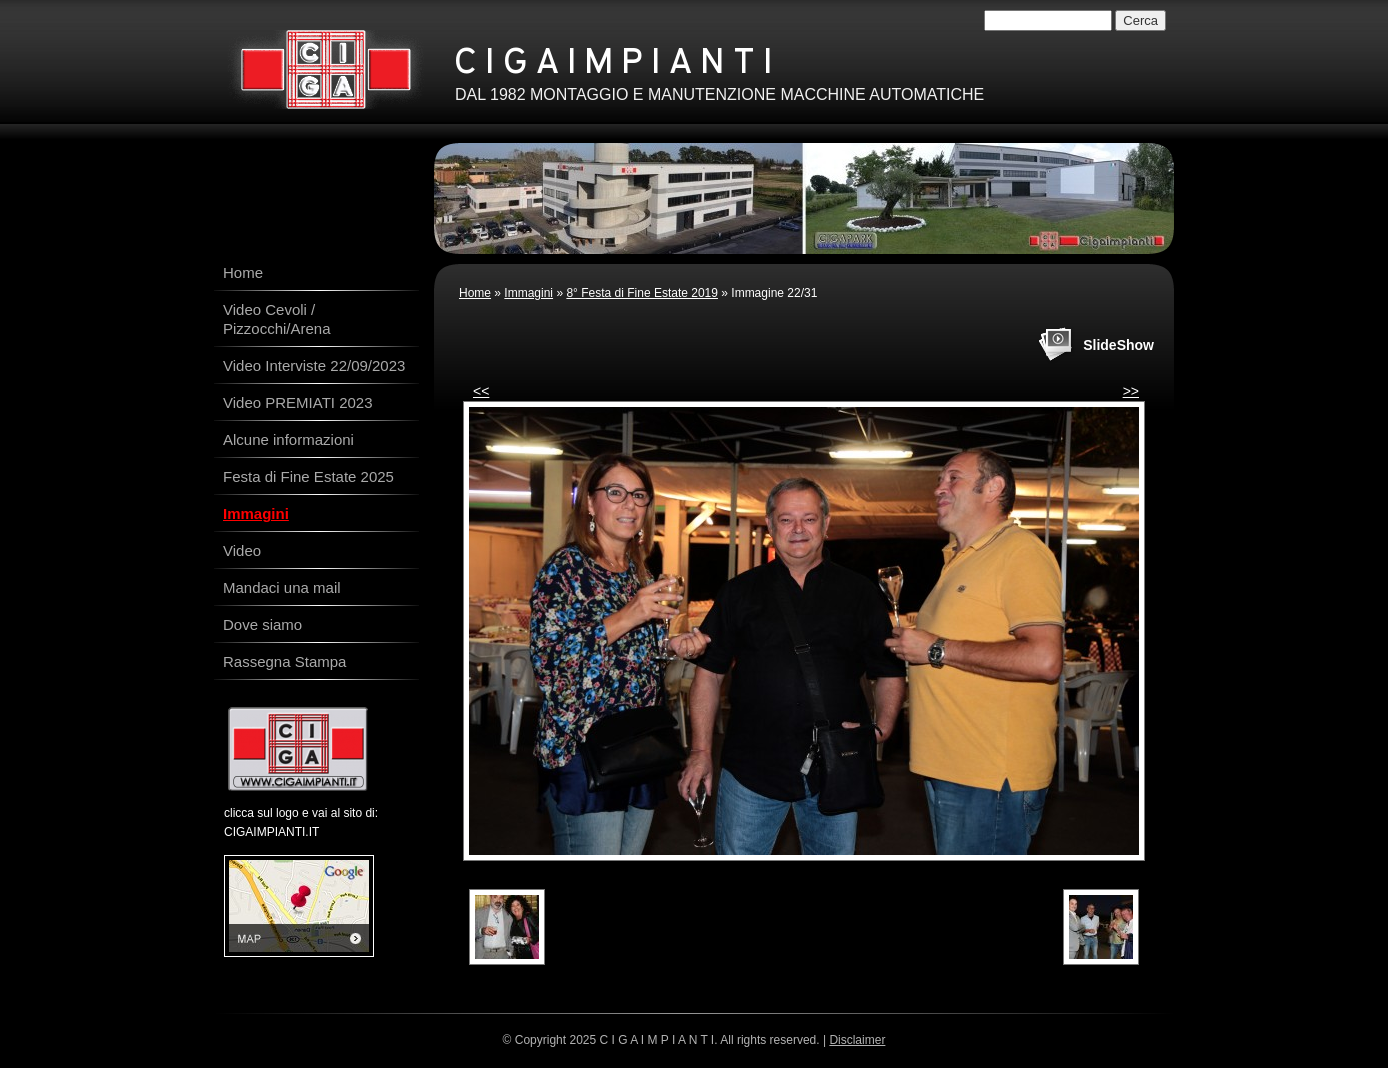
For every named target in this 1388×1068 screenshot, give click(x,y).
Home (475, 293)
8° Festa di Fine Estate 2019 (642, 293)
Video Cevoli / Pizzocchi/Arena (277, 319)
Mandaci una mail (282, 587)
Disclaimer (857, 1040)
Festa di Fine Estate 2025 (308, 476)
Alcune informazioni (288, 439)
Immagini (528, 293)
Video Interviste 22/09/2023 (314, 365)
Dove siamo (262, 624)
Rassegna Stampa (284, 661)
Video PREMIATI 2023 (298, 402)
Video (242, 550)
